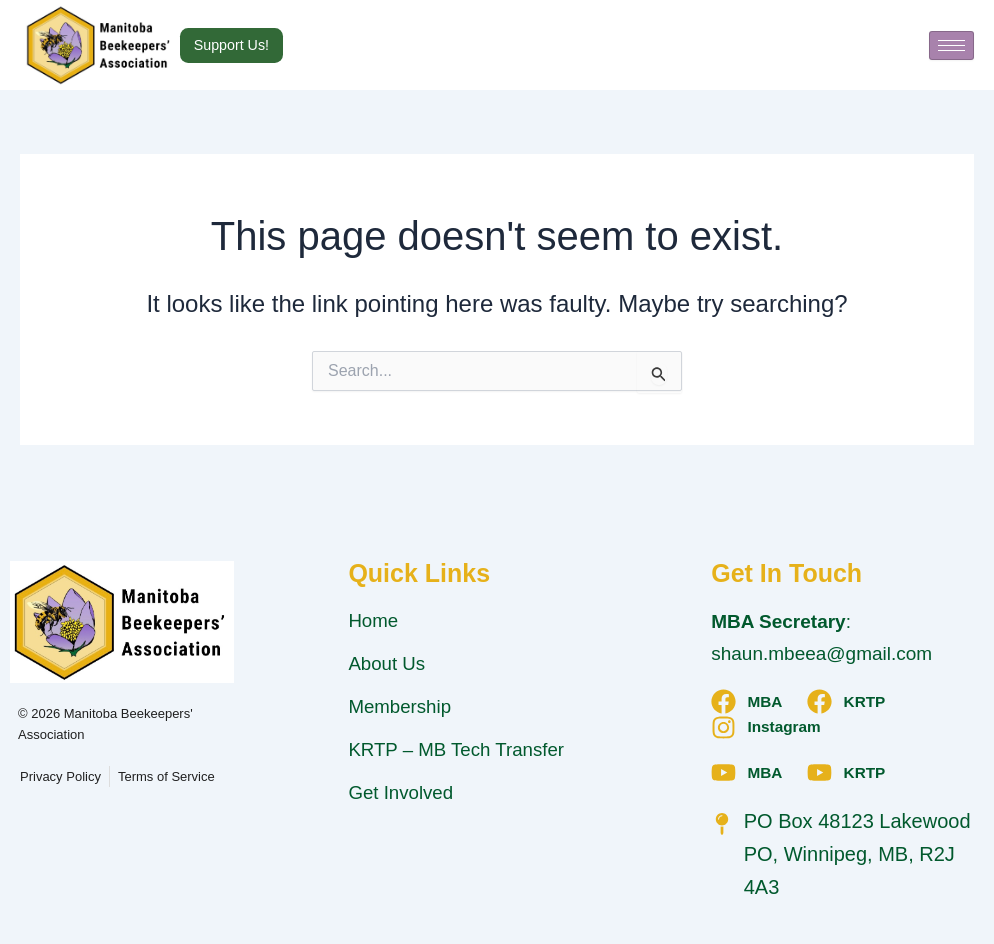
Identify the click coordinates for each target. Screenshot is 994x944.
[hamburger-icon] (951, 45)
